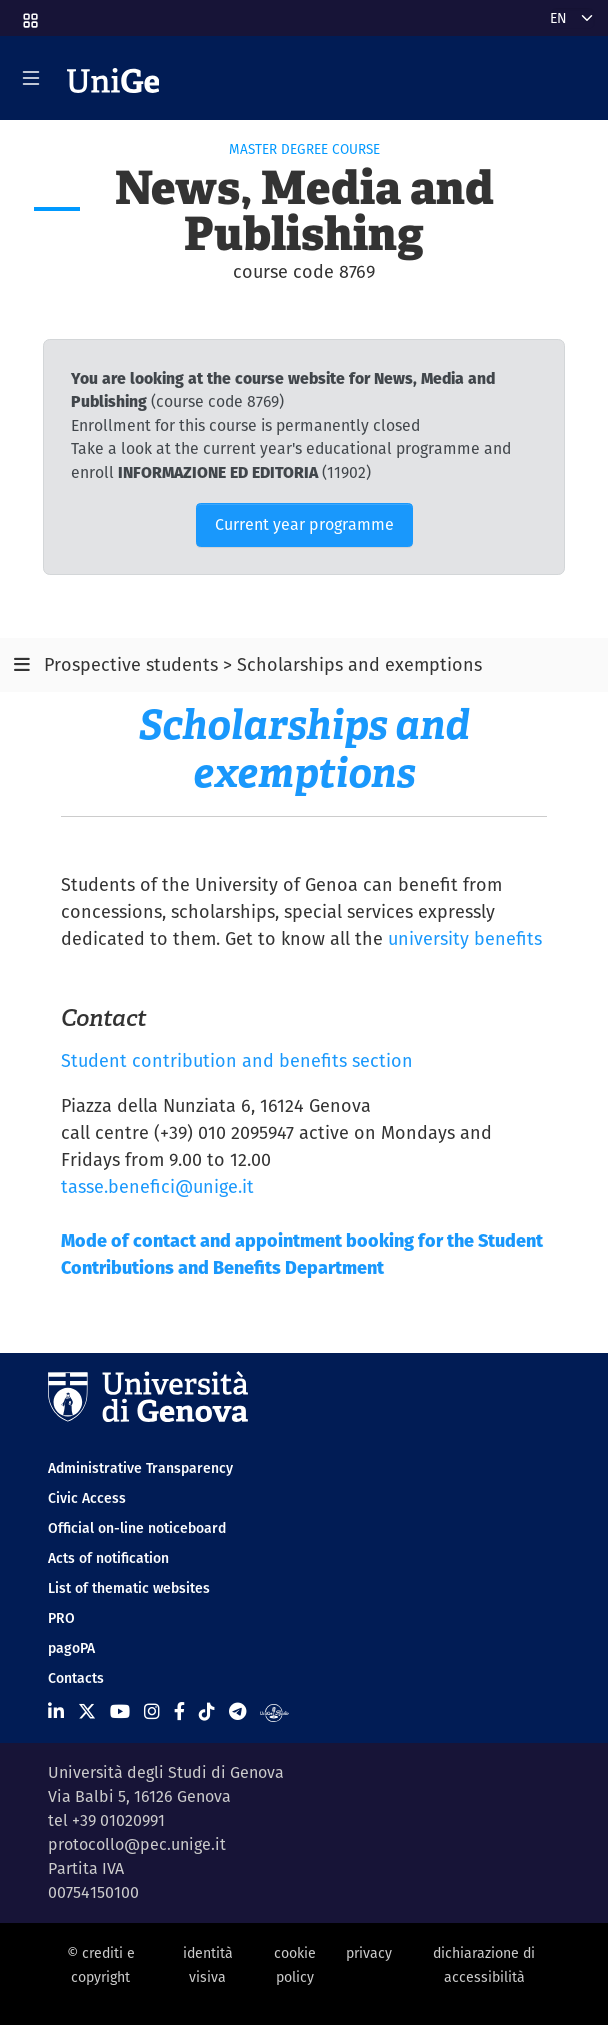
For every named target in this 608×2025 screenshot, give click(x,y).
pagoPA (71, 1648)
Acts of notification (108, 1558)
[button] (29, 14)
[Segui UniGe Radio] (274, 1711)
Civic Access (87, 1498)
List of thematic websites (129, 1588)
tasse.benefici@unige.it (157, 1186)
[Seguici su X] (87, 1711)
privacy (369, 1953)
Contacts (76, 1678)
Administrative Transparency (140, 1468)
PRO (61, 1618)
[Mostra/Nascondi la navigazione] (31, 78)
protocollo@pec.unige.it (137, 1844)
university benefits (465, 938)
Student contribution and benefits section (237, 1060)
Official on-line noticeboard (137, 1528)
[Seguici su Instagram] (152, 1711)
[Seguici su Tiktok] (207, 1711)
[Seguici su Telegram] (237, 1711)
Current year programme (304, 524)
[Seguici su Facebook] (179, 1711)
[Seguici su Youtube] (120, 1711)
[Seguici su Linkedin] (56, 1711)
